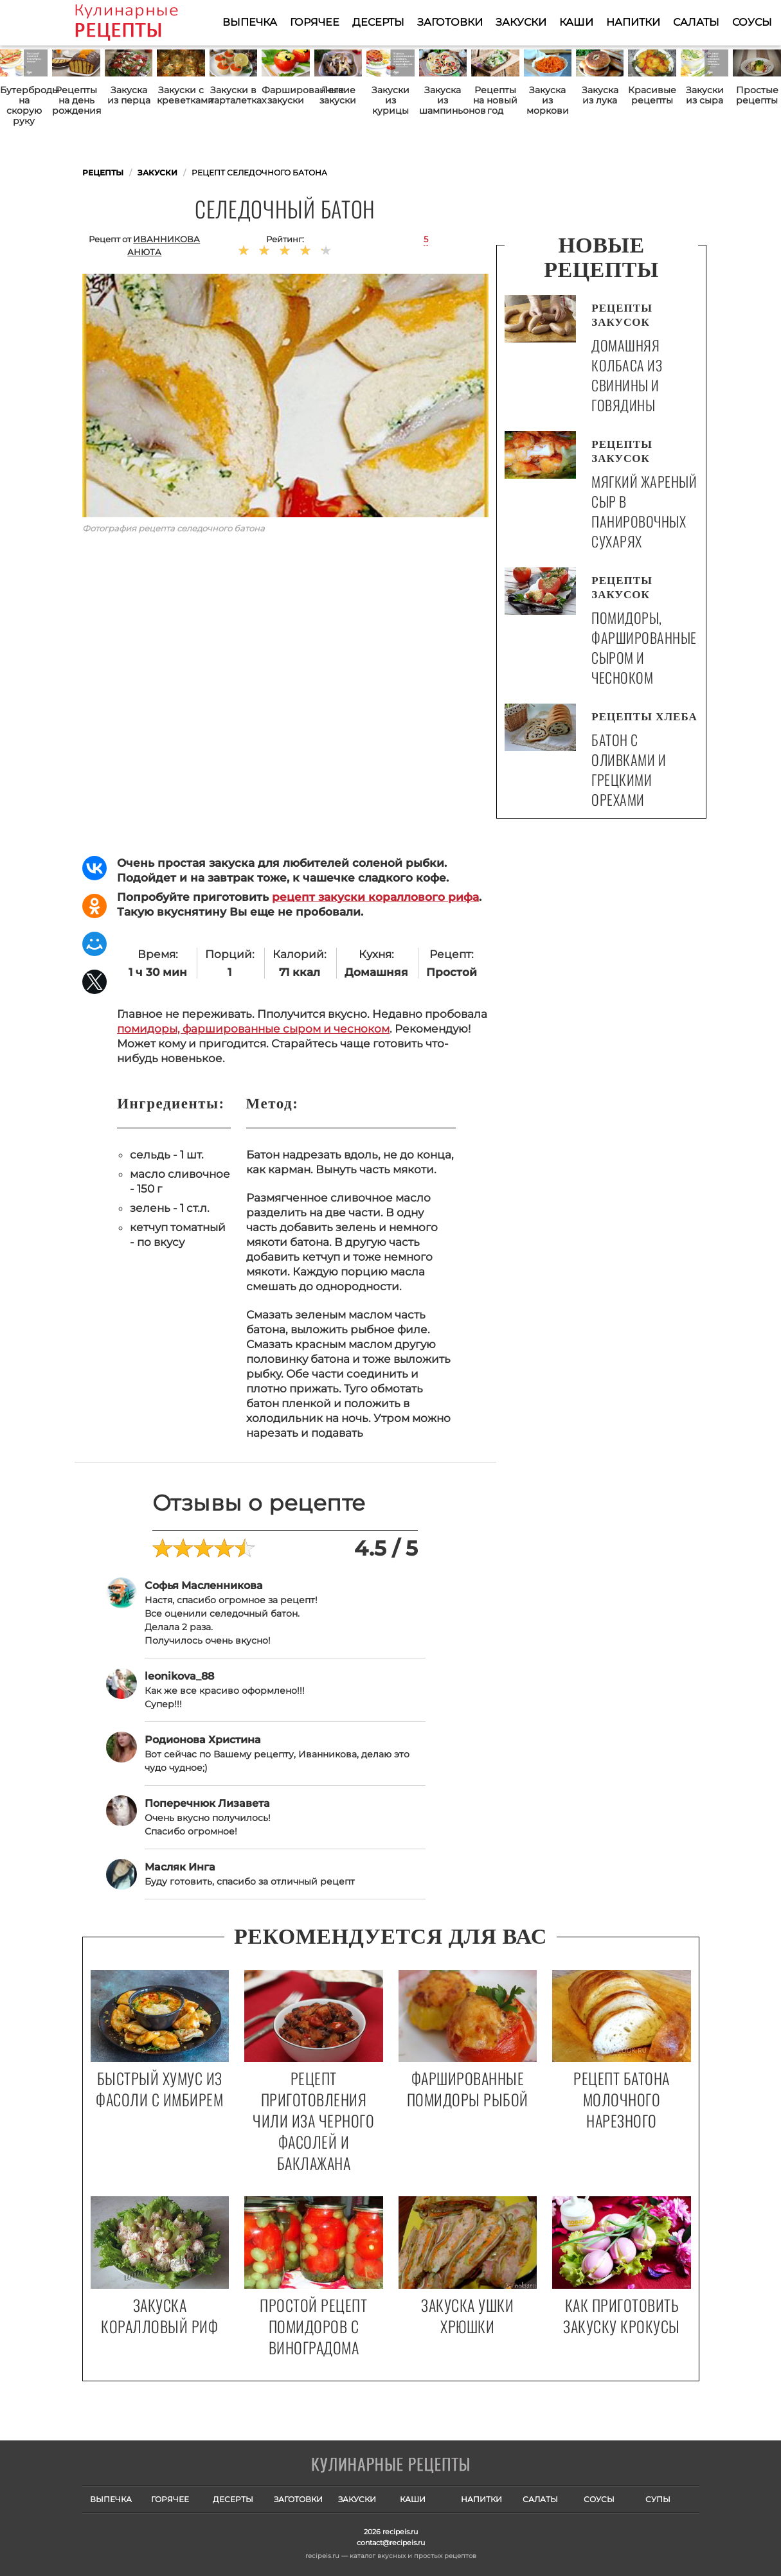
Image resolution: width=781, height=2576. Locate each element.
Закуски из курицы (390, 100)
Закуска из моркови (547, 100)
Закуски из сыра (705, 95)
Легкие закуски (337, 95)
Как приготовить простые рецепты (145, 22)
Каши (576, 22)
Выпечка (249, 22)
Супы (657, 2499)
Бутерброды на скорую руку (24, 105)
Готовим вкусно (390, 2465)
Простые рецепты (757, 95)
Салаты (696, 22)
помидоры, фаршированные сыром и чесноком (253, 1028)
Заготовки (450, 22)
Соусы (752, 22)
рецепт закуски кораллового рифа (375, 897)
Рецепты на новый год (495, 100)
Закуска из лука (600, 95)
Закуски (521, 22)
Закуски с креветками (180, 95)
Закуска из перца (128, 95)
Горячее (314, 22)
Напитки (633, 22)
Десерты (378, 22)
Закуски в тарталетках (233, 95)
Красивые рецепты (652, 95)
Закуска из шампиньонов (443, 100)
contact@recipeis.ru (391, 2542)
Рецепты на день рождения (76, 100)
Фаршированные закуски (285, 95)
